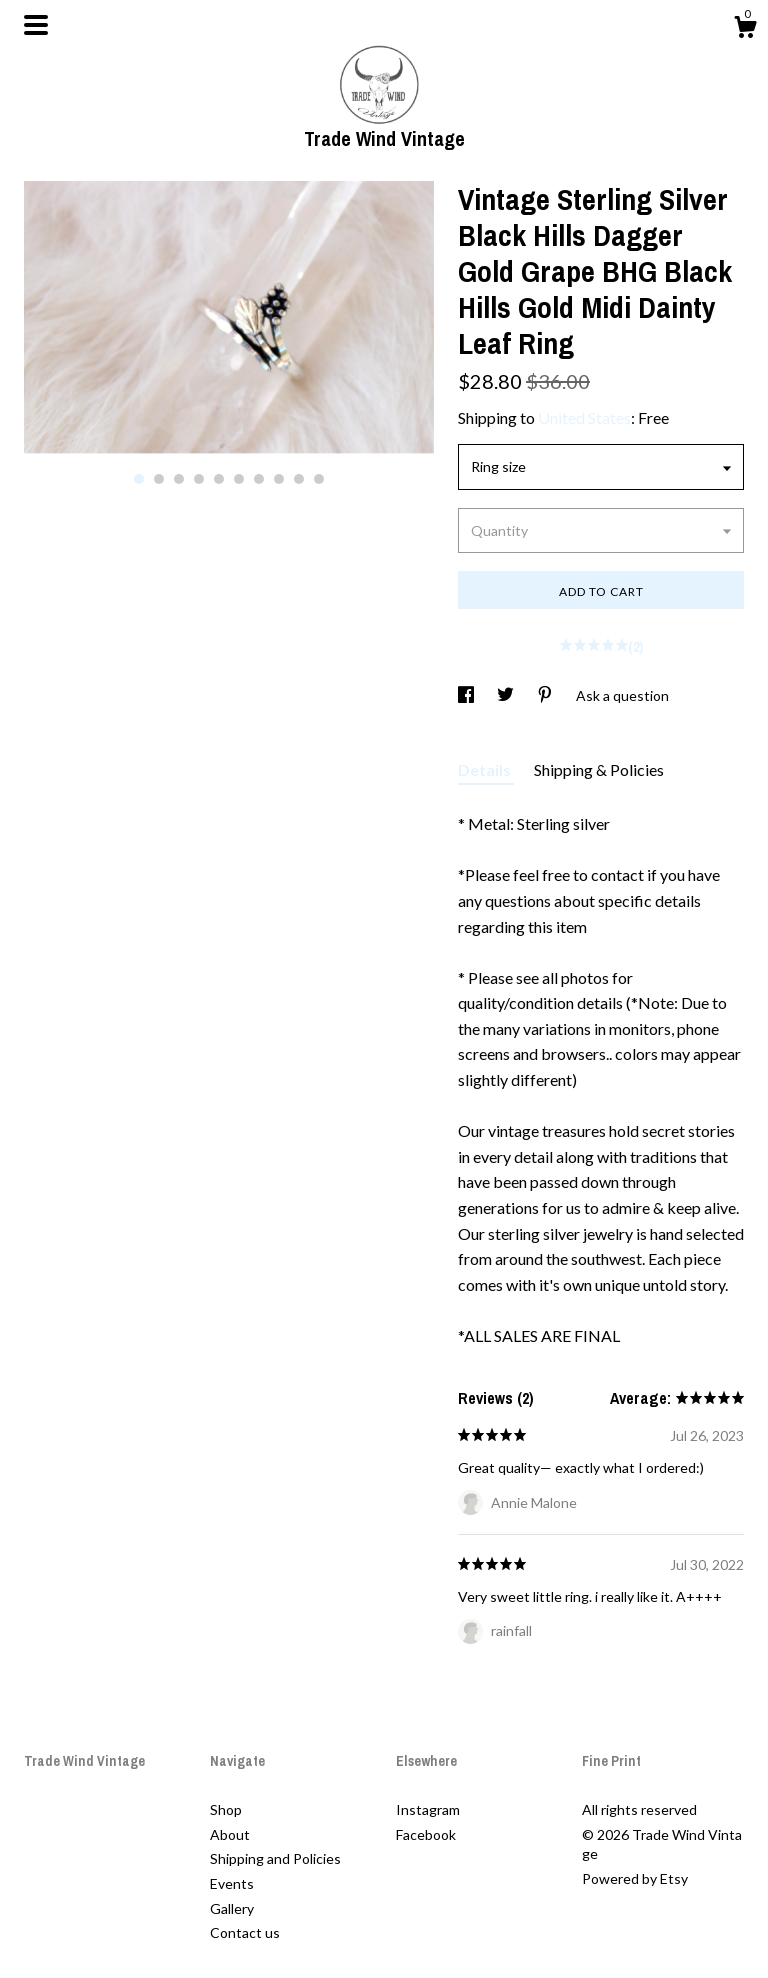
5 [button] (219, 479)
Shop (226, 1809)
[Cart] (745, 30)
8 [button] (279, 479)
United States (584, 417)
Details (486, 769)
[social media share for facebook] (467, 695)
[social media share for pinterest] (546, 695)
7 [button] (259, 479)
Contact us (245, 1932)
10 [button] (319, 479)
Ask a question (622, 695)
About (230, 1834)
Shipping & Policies (599, 769)
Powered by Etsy (635, 1878)
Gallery (232, 1908)
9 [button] (299, 479)
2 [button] (159, 479)
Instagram (428, 1809)
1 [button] (139, 479)
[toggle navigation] (36, 25)
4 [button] (199, 479)
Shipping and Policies (275, 1858)
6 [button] (239, 479)
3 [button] (179, 479)
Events (232, 1883)
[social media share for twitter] (507, 695)
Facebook (426, 1834)
